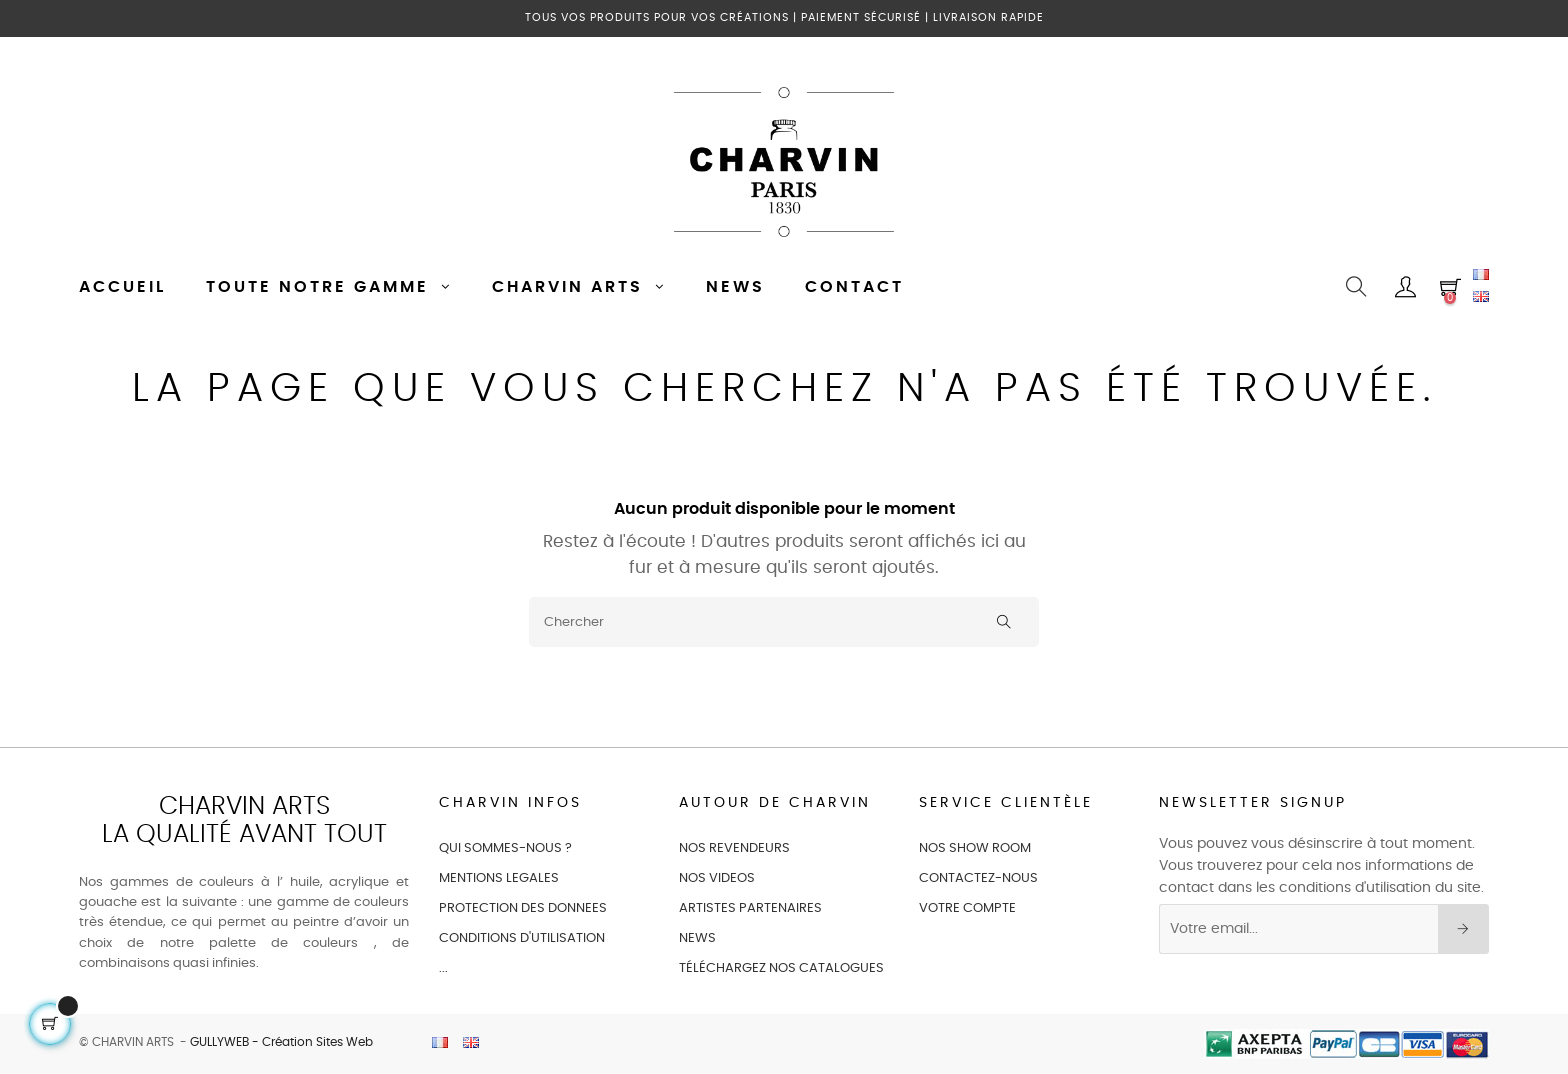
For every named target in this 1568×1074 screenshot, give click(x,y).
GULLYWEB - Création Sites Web (281, 1042)
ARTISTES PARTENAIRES (750, 908)
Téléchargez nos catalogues (781, 968)
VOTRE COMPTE (967, 908)
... (443, 968)
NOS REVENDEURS (734, 848)
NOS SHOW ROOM (975, 848)
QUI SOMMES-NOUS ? (505, 848)
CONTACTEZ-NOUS (978, 878)
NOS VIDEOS (717, 878)
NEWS (697, 938)
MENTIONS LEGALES (499, 878)
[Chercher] (784, 622)
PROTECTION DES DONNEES (523, 908)
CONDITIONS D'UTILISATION (522, 938)
